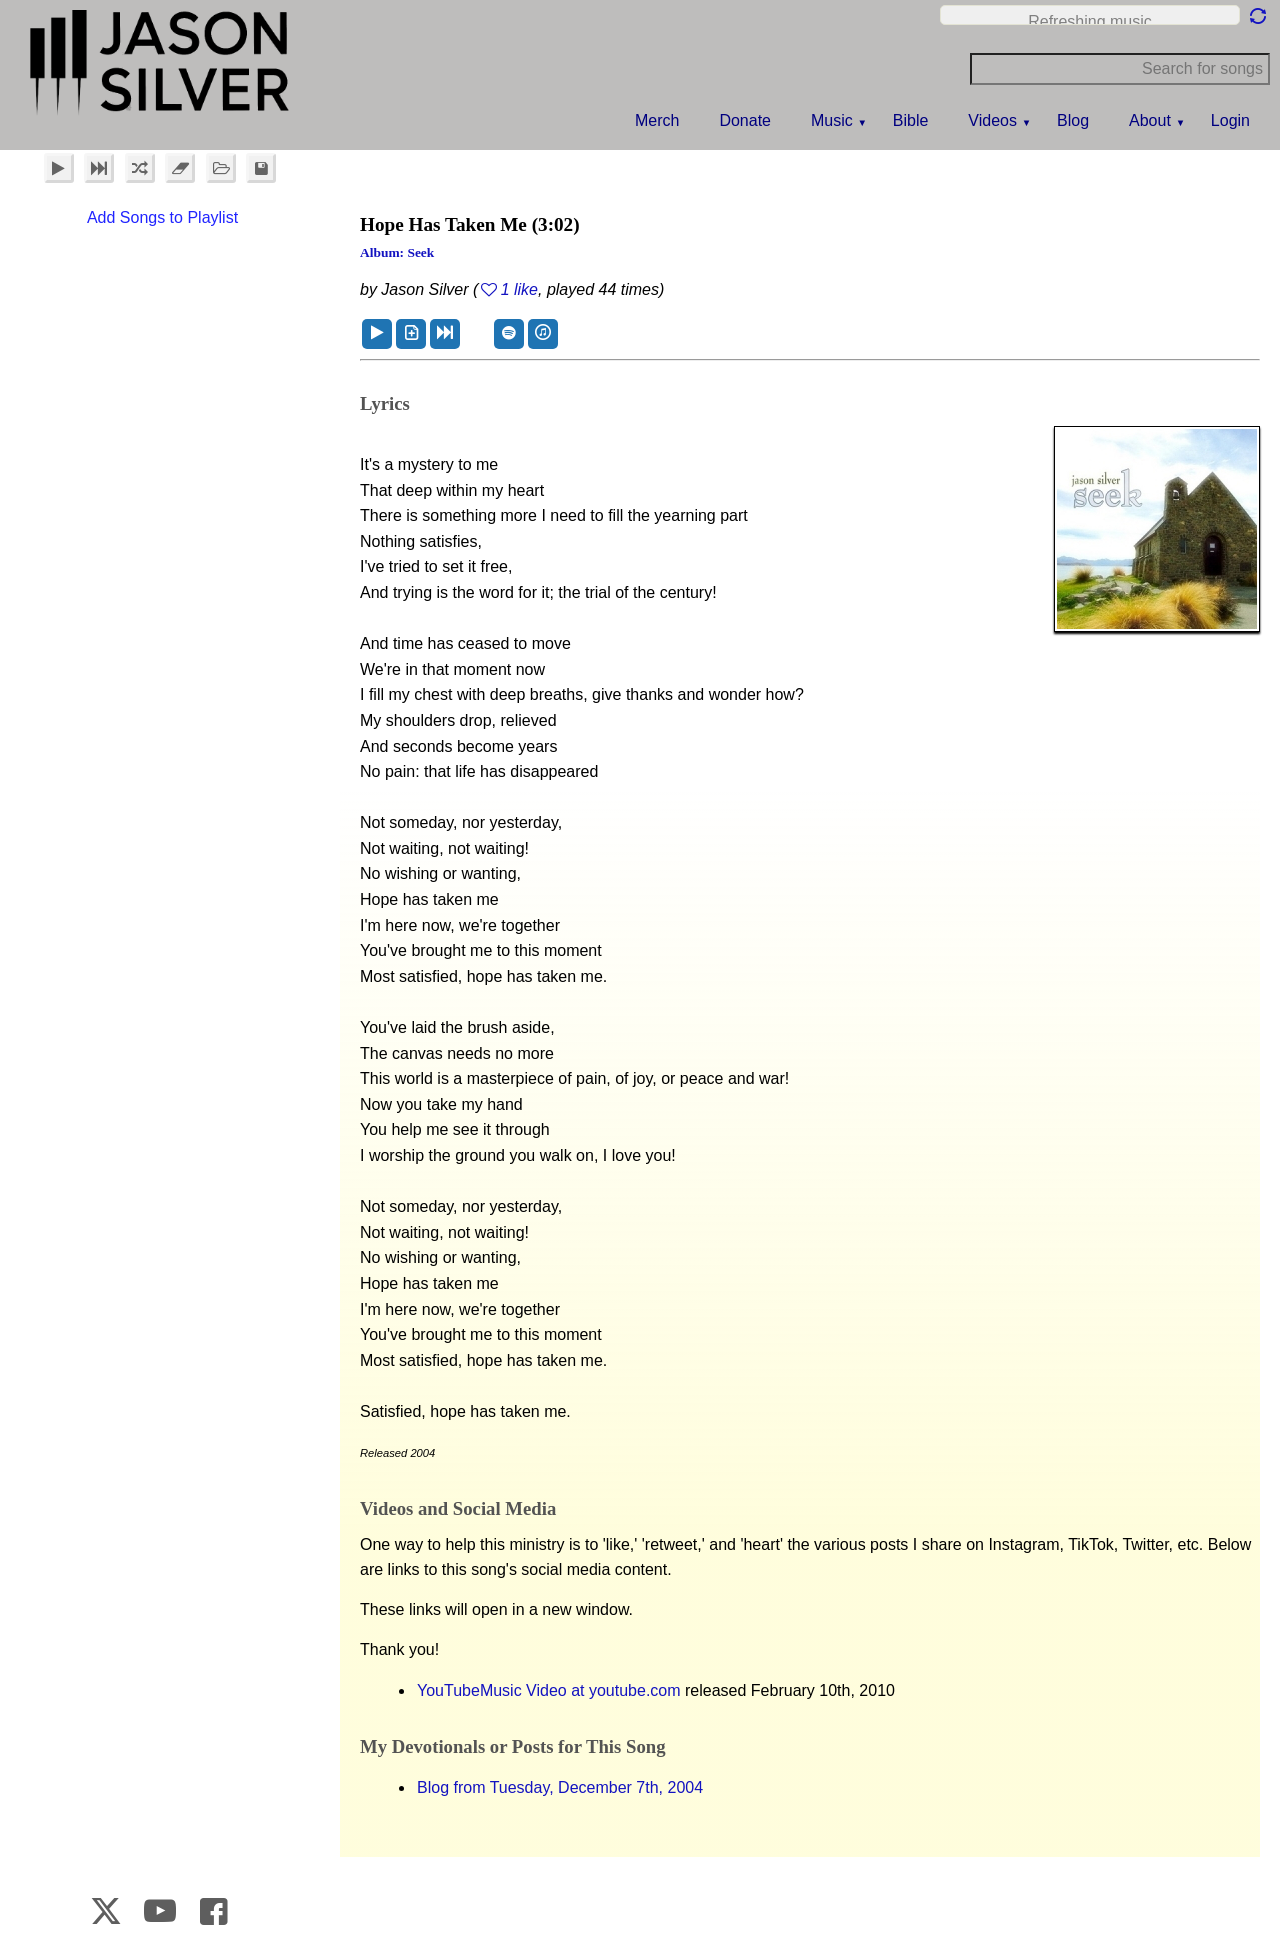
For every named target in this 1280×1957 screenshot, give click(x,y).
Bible (911, 120)
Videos (992, 120)
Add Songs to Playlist (162, 217)
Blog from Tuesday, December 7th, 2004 (560, 1787)
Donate (745, 120)
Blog (1073, 120)
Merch (657, 120)
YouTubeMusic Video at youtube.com (549, 1690)
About (1150, 120)
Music (832, 120)
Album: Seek (397, 252)
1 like (519, 289)
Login (1230, 120)
